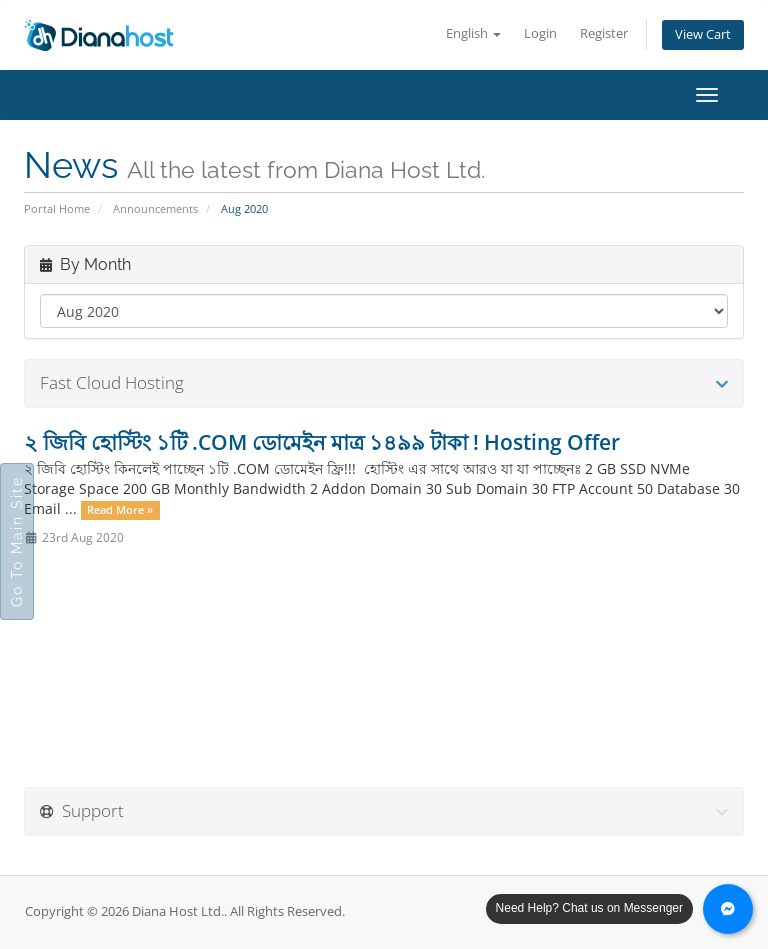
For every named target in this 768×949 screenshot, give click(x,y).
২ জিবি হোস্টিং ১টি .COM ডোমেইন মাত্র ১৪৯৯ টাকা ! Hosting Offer (322, 442)
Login (540, 33)
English (473, 33)
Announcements (155, 208)
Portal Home (57, 208)
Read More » (120, 510)
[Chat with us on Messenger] (728, 909)
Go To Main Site (17, 541)
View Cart (703, 34)
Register (604, 33)
